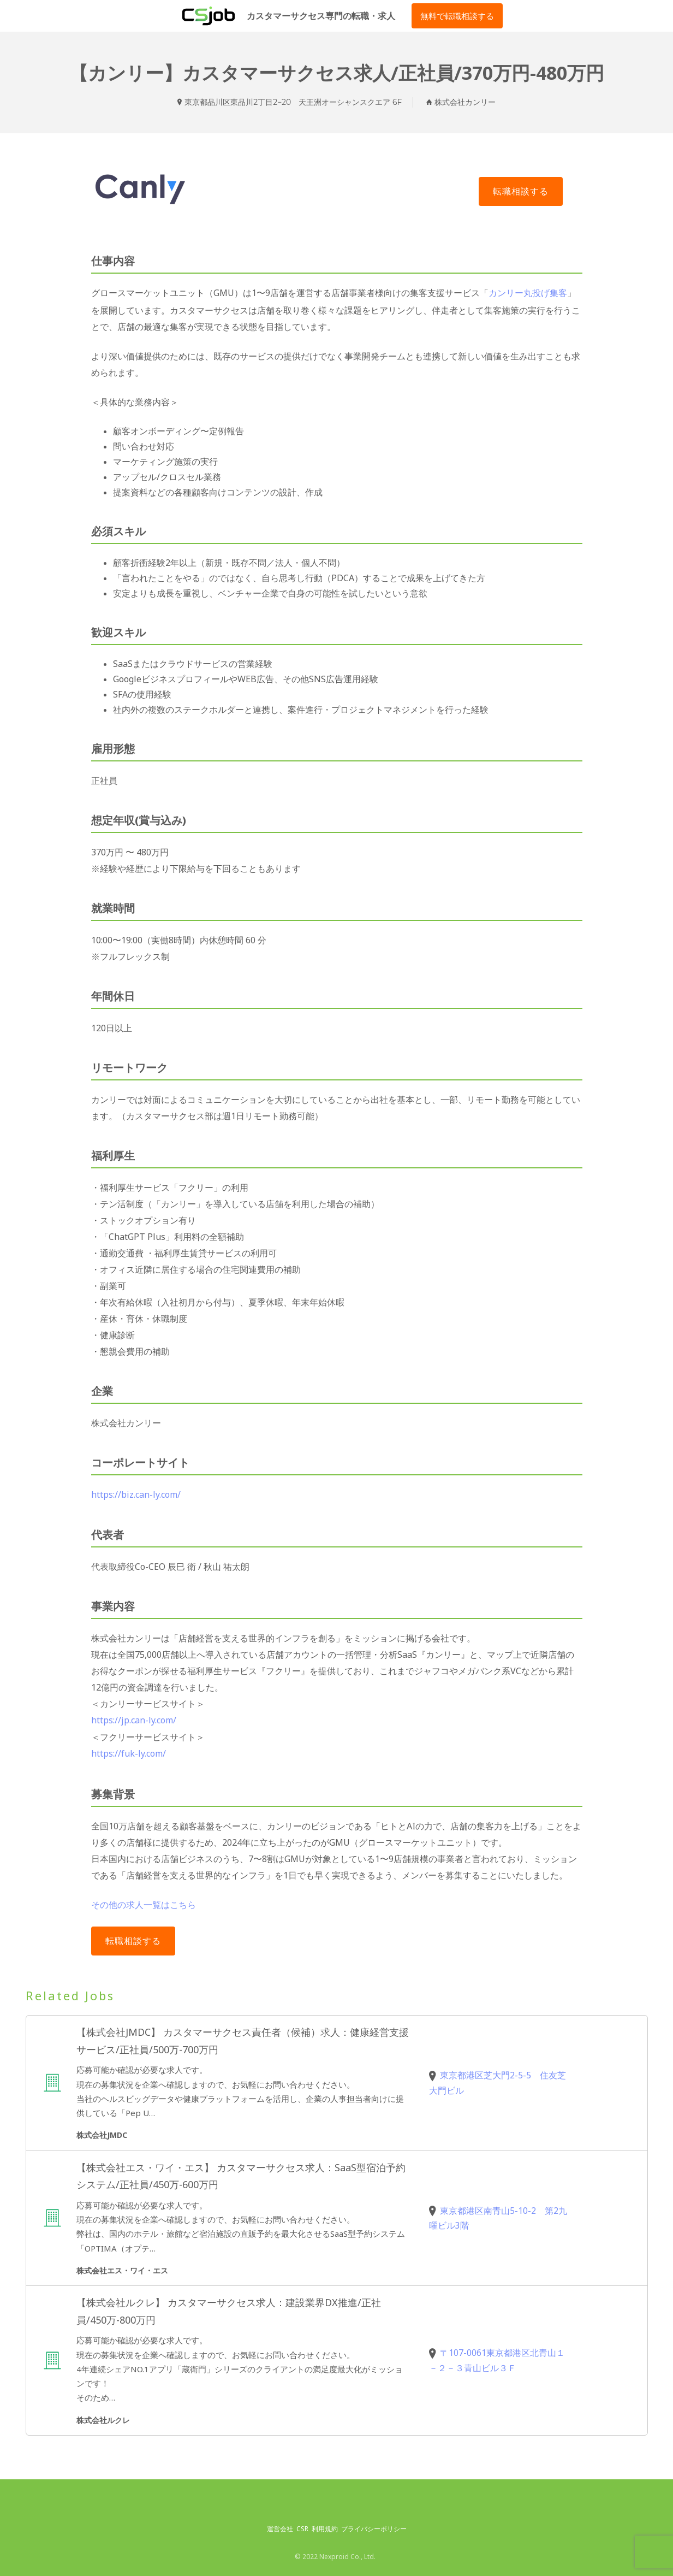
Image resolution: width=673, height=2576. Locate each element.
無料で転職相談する (457, 15)
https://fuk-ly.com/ (128, 1751)
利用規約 (325, 2525)
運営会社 (280, 2525)
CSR (302, 2525)
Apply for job (521, 191)
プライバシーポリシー (374, 2525)
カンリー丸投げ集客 (528, 293)
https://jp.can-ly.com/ (133, 1718)
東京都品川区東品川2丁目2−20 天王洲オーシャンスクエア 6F (293, 102)
